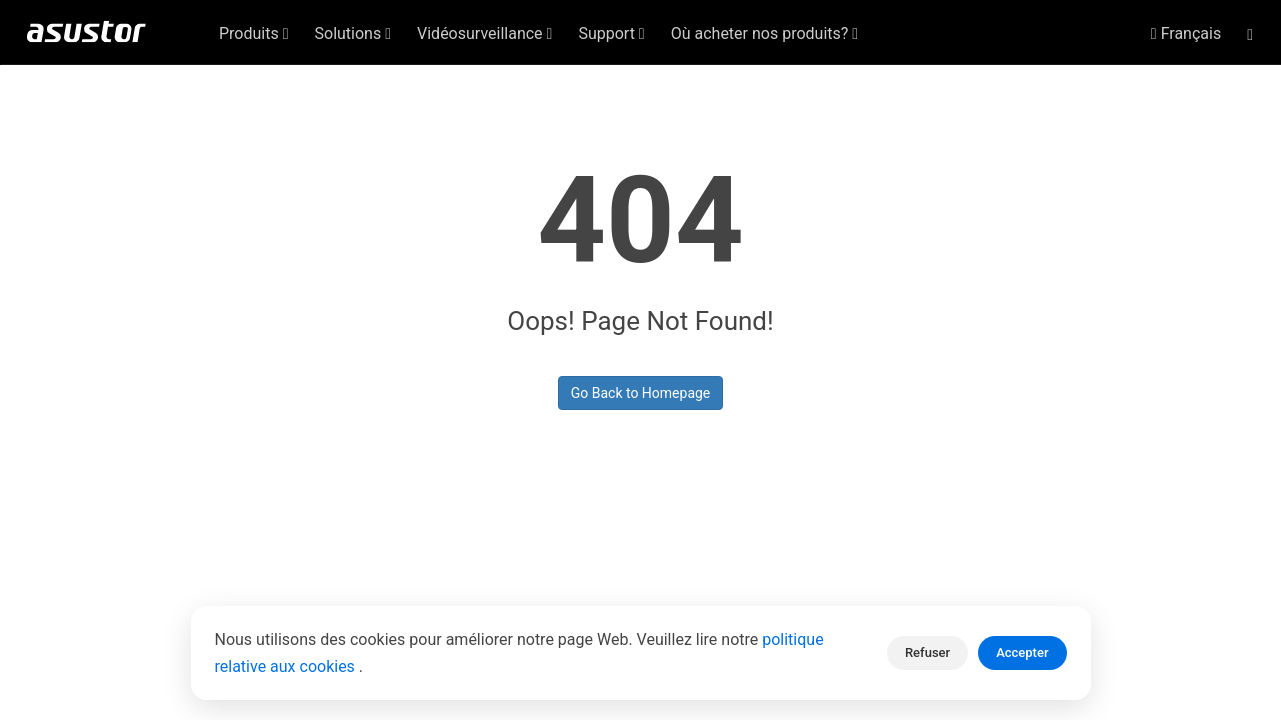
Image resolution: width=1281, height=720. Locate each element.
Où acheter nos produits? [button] (764, 33)
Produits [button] (254, 33)
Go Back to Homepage (641, 393)
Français (1186, 33)
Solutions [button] (353, 33)
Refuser (927, 652)
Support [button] (611, 33)
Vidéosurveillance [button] (484, 33)
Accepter (1022, 652)
